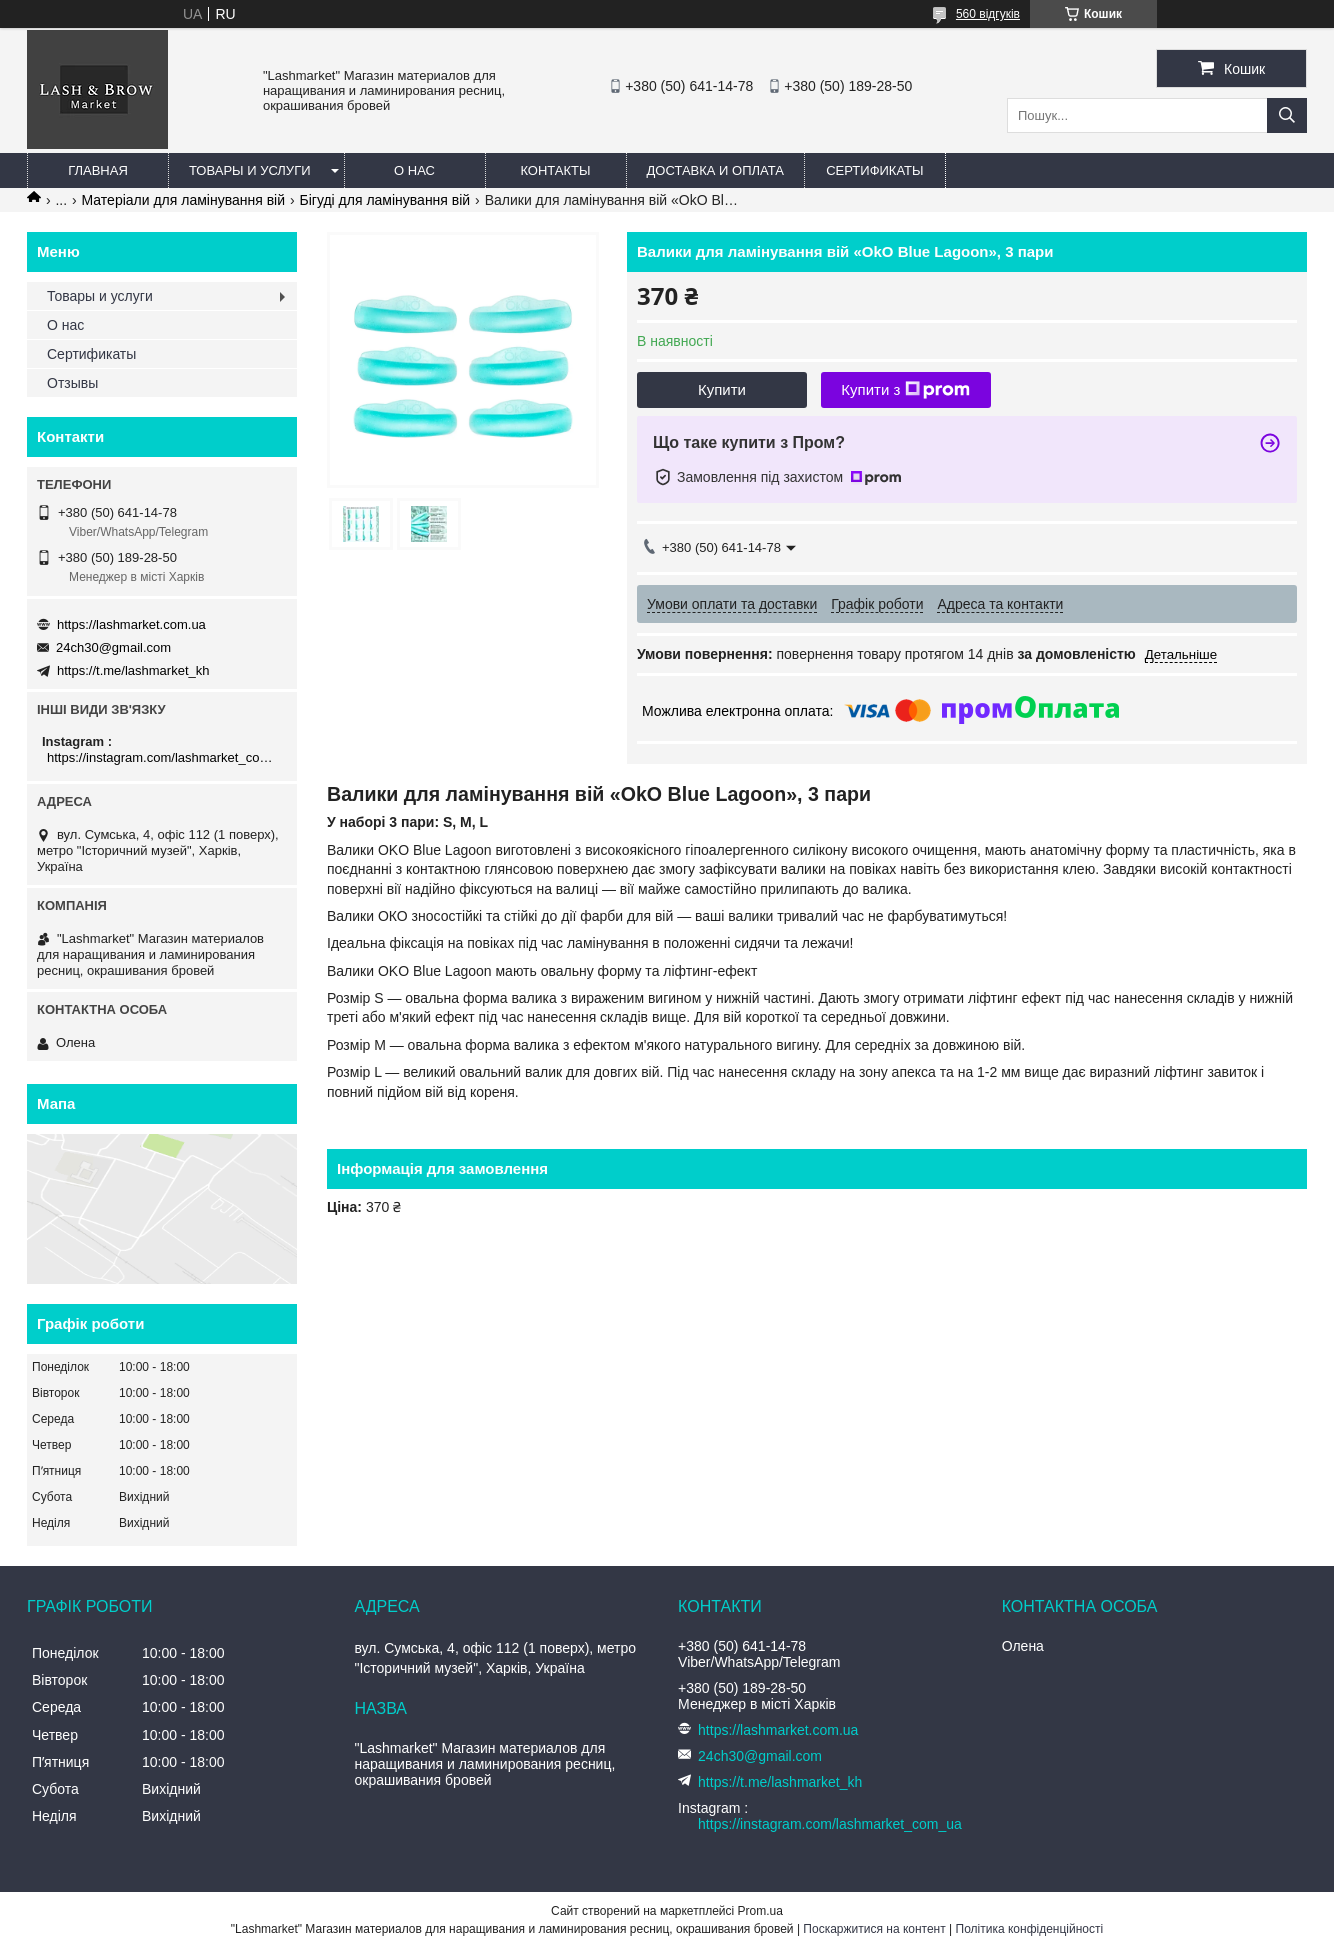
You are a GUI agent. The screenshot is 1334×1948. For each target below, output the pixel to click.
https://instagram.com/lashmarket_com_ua (164, 757)
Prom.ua (760, 1911)
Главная (98, 170)
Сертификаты (874, 170)
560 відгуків (988, 14)
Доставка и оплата (715, 170)
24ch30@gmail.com (113, 647)
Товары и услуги (250, 170)
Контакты (555, 170)
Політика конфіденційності (1030, 1929)
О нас (414, 170)
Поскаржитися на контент (874, 1929)
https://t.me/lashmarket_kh (133, 670)
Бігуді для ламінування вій (384, 200)
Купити (722, 389)
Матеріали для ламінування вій (184, 200)
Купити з (905, 390)
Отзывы (72, 383)
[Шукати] (1287, 115)
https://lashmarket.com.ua (131, 624)
